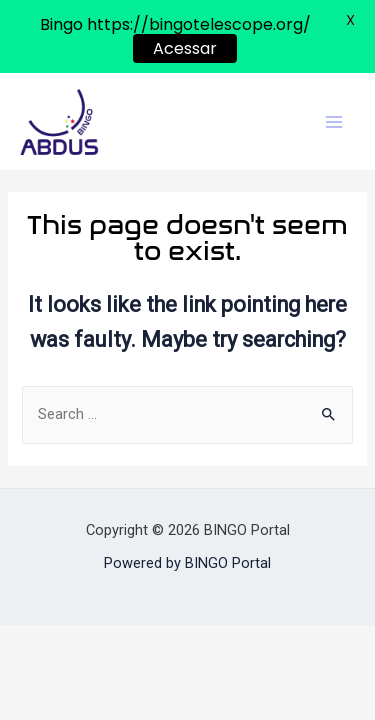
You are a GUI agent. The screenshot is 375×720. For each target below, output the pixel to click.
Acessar (185, 48)
